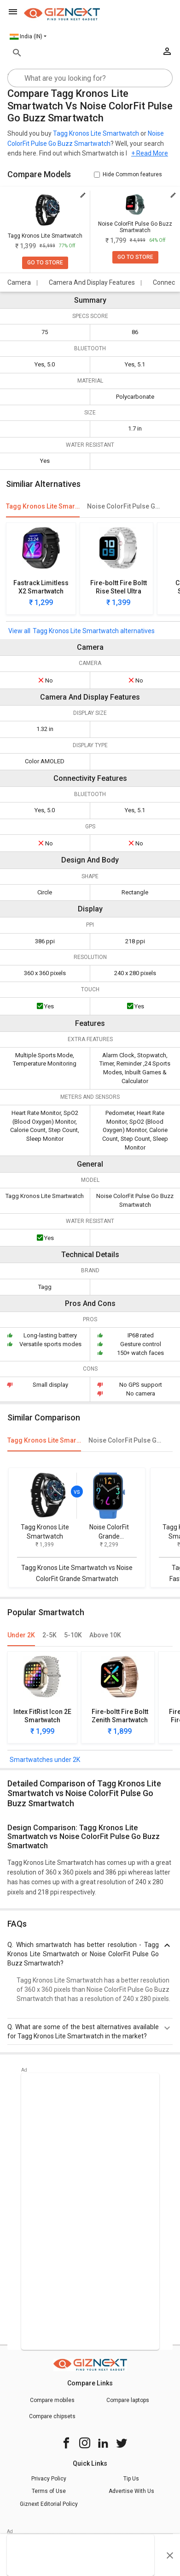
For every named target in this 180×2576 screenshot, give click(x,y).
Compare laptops (127, 2400)
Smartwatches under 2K (45, 1759)
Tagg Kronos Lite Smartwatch (96, 133)
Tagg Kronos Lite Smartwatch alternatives (94, 631)
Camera (19, 282)
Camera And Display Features (92, 282)
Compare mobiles (52, 2400)
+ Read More (149, 153)
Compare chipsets (52, 2416)
